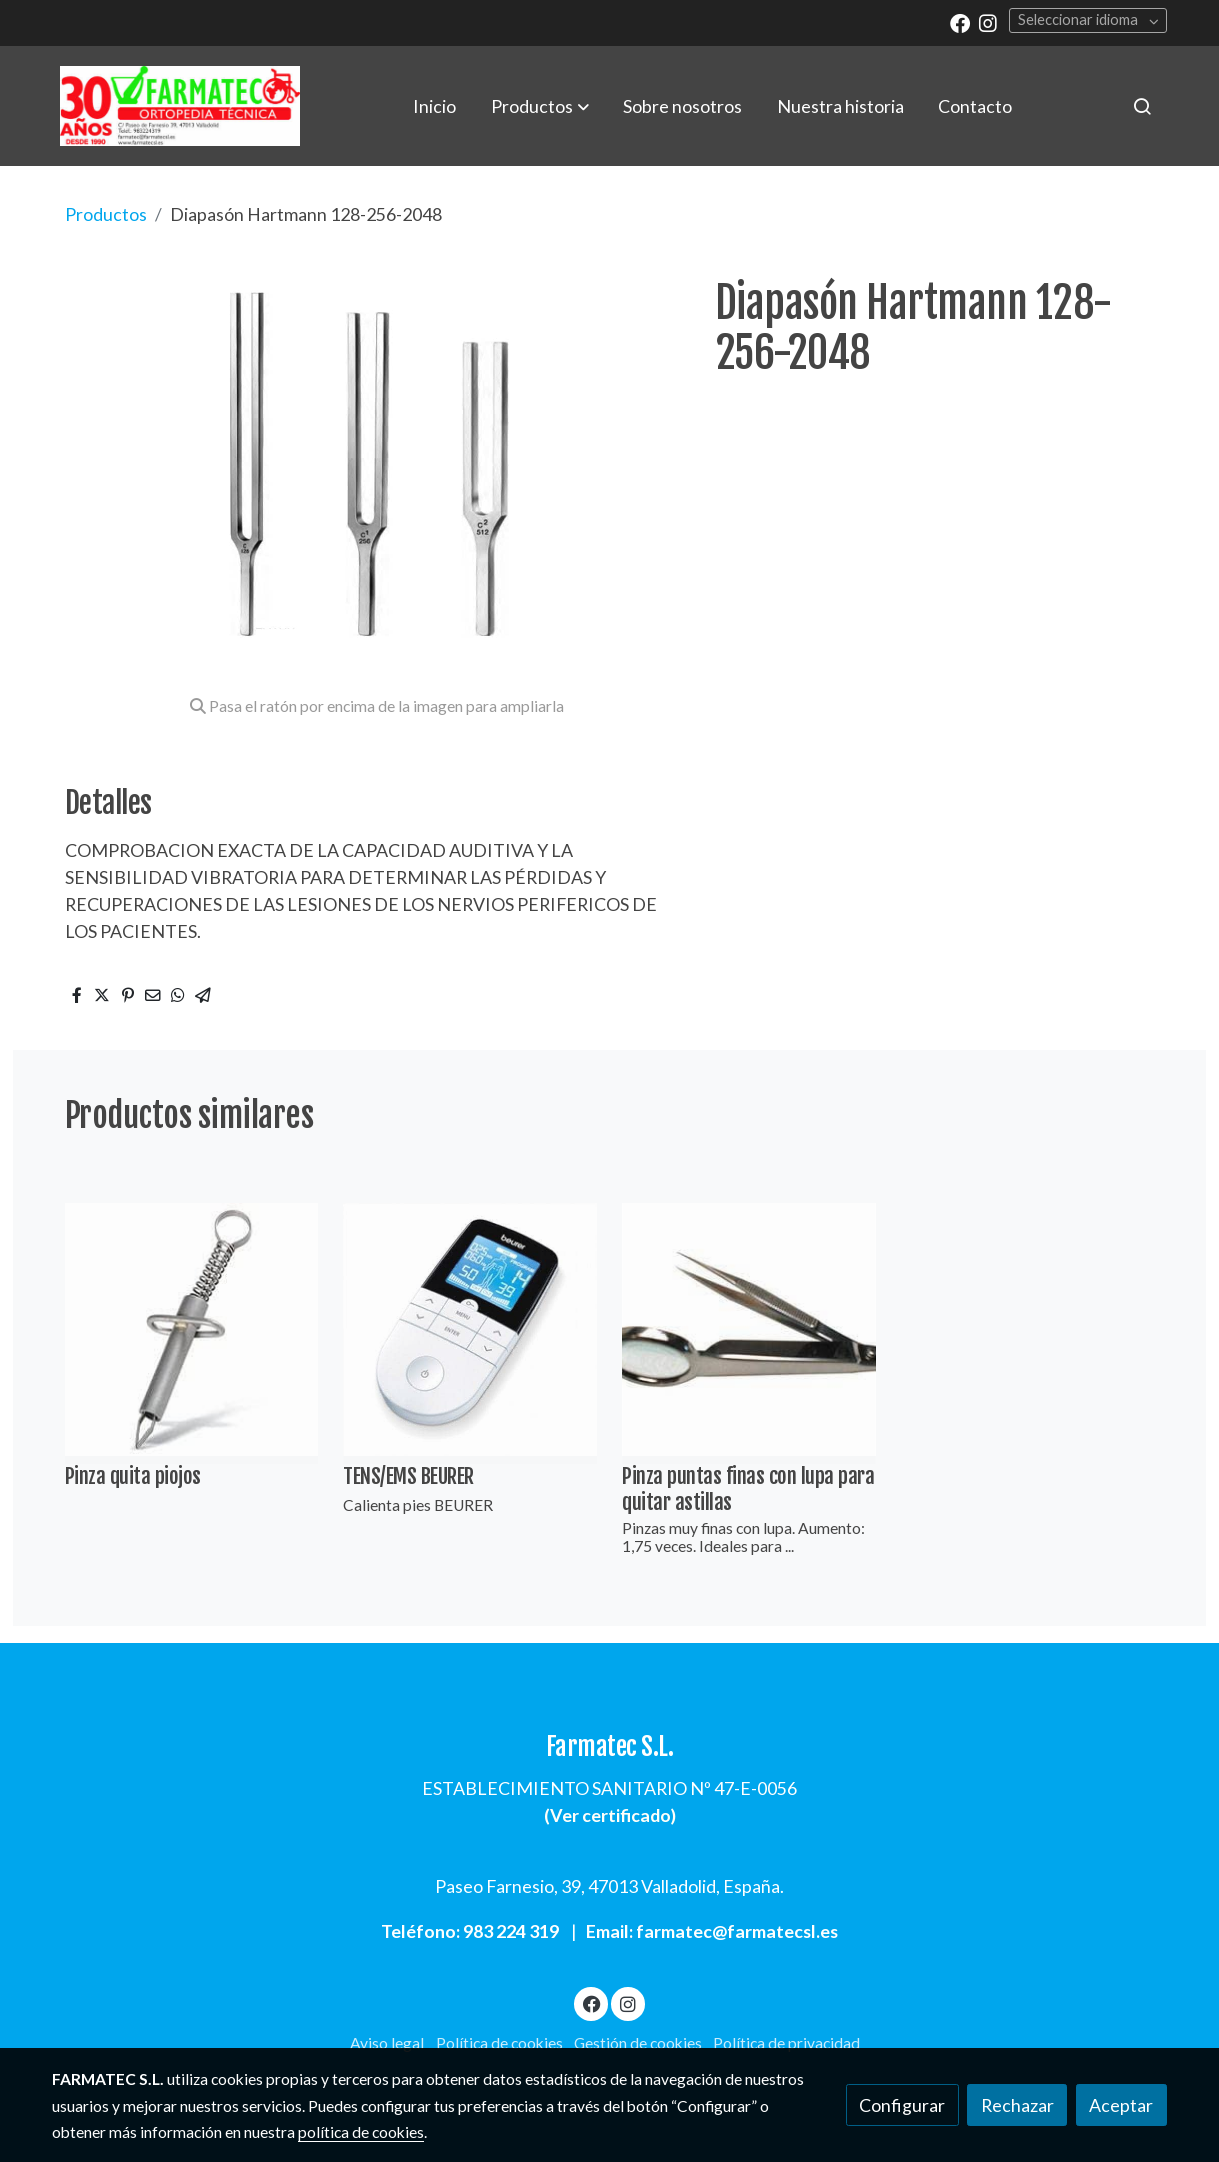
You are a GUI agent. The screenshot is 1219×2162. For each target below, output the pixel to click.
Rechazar (1017, 2105)
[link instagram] (988, 22)
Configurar (902, 2105)
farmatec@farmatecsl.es (737, 1931)
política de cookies (361, 2132)
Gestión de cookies (638, 2043)
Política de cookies (499, 2043)
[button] (540, 106)
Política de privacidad (786, 2043)
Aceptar (1121, 2105)
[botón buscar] (1142, 106)
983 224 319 (511, 1931)
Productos (106, 214)
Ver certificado (610, 1815)
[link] (180, 106)
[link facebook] (960, 22)
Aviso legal (387, 2043)
